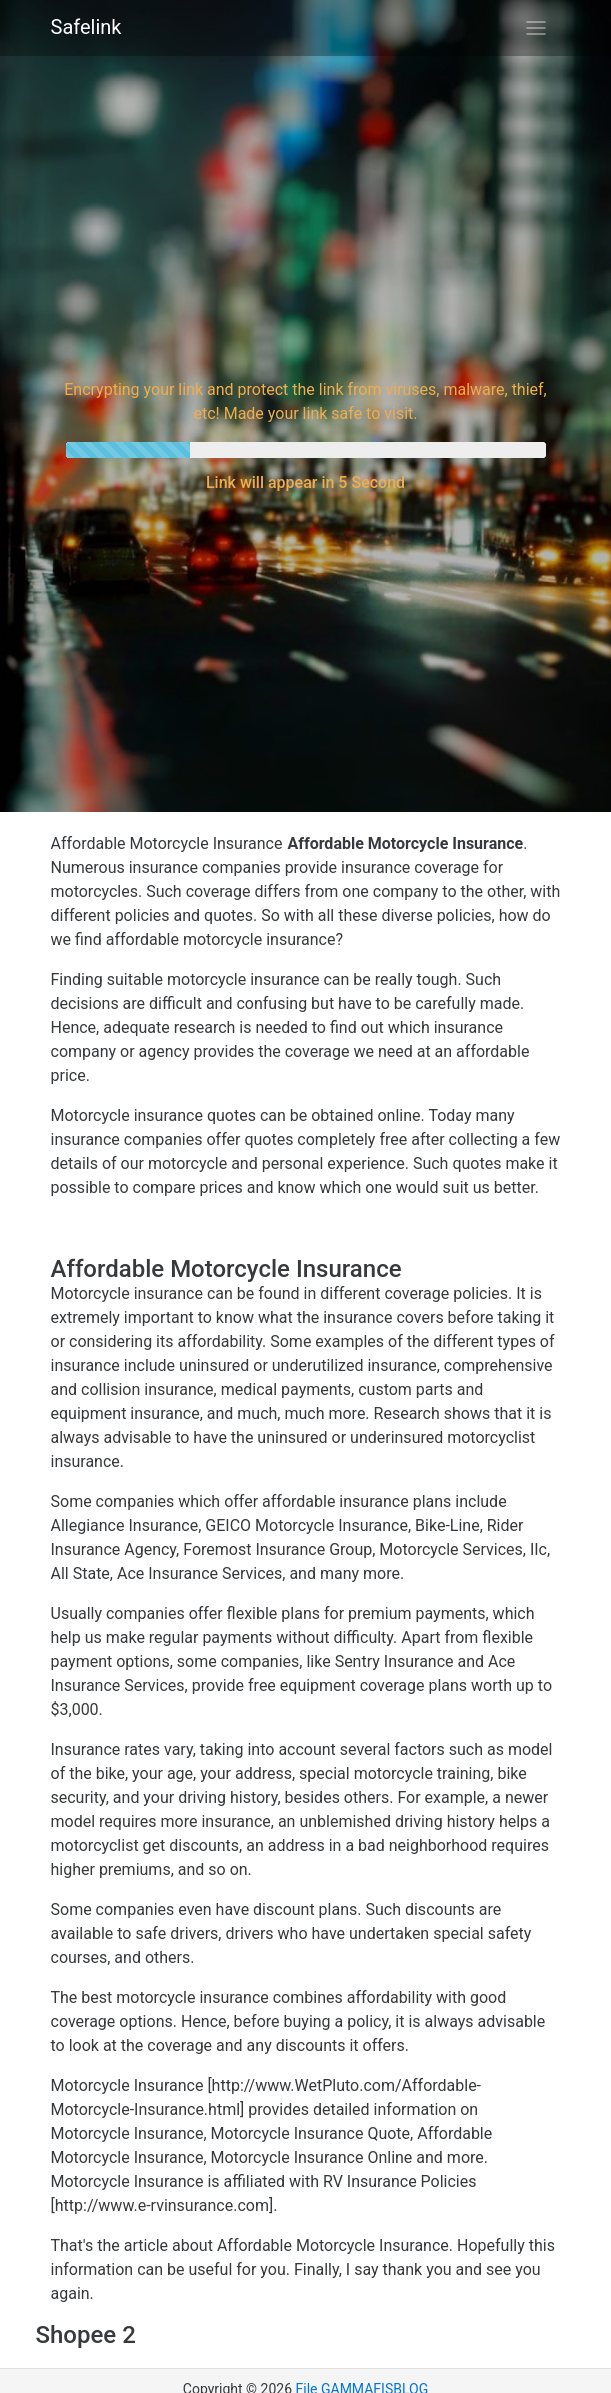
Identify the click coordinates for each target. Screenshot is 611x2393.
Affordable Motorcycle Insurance (167, 843)
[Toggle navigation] (536, 28)
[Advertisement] (306, 214)
